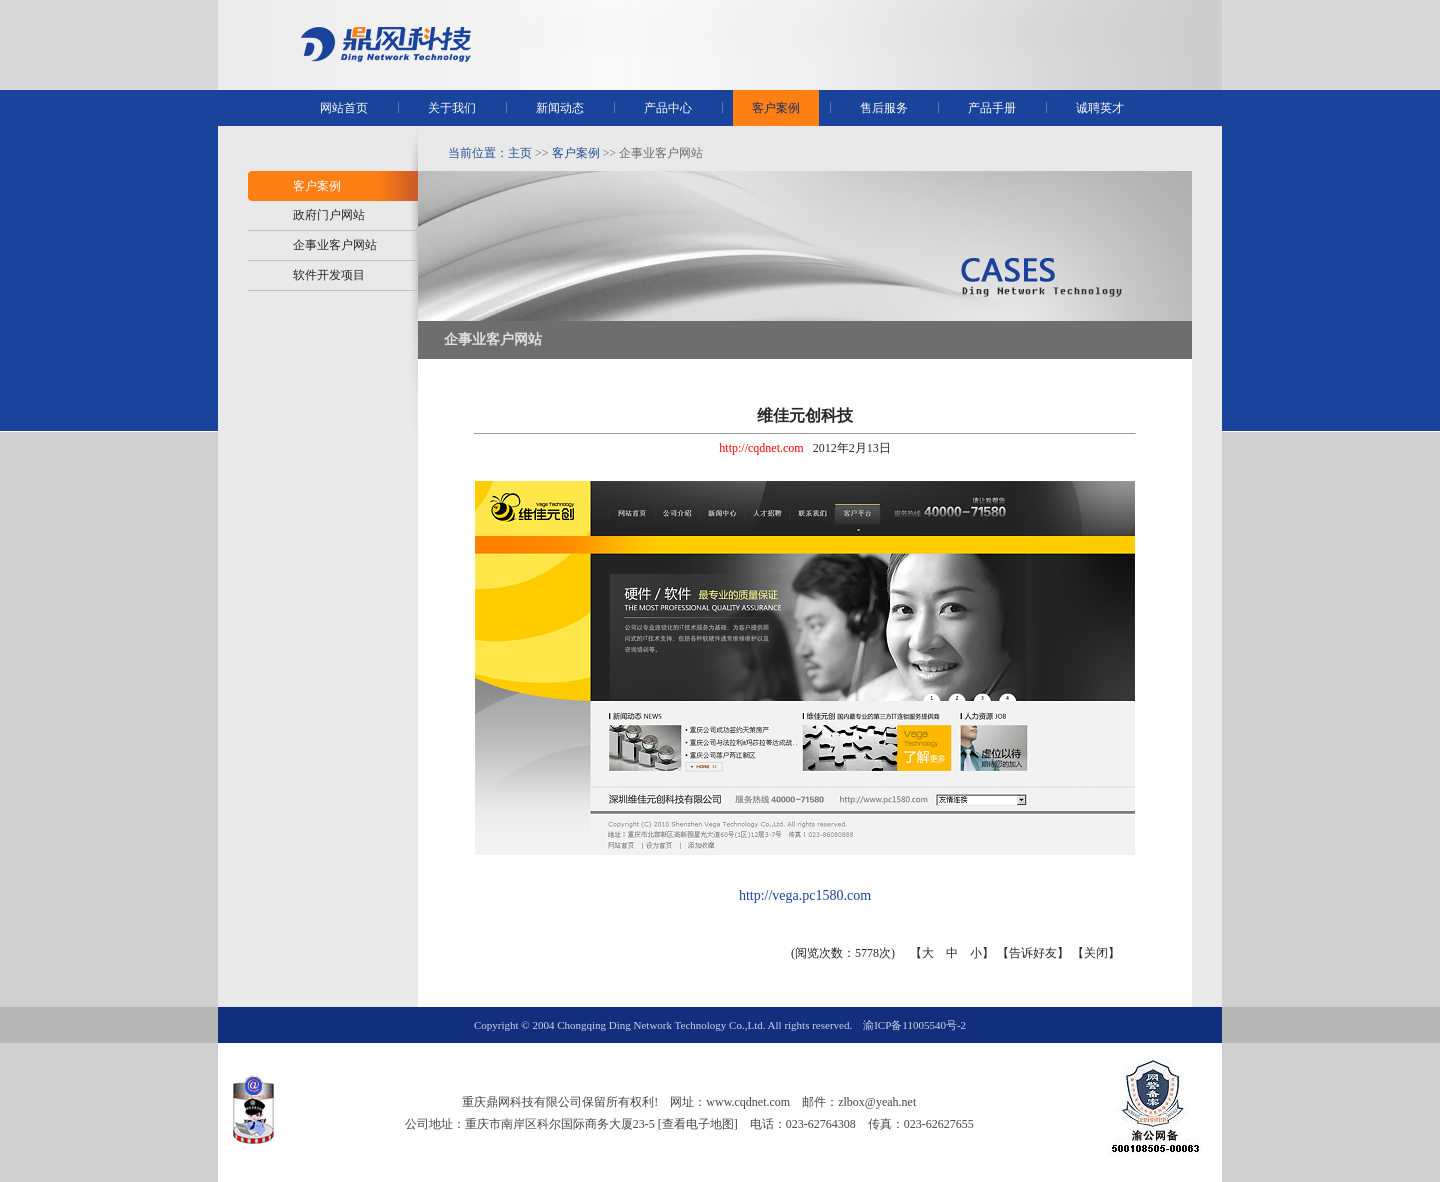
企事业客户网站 (335, 245)
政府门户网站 (329, 215)
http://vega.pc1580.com (805, 895)
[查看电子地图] (698, 1124)
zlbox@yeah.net (877, 1102)
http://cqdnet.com (761, 448)
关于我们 (452, 108)
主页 (520, 153)
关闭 (1096, 953)
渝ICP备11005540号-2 (914, 1025)
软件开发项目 (329, 275)
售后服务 (884, 108)
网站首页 (344, 108)
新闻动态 (560, 108)
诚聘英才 (1100, 108)
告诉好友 (1033, 953)
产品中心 (668, 108)
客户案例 (776, 108)
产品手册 (992, 108)
